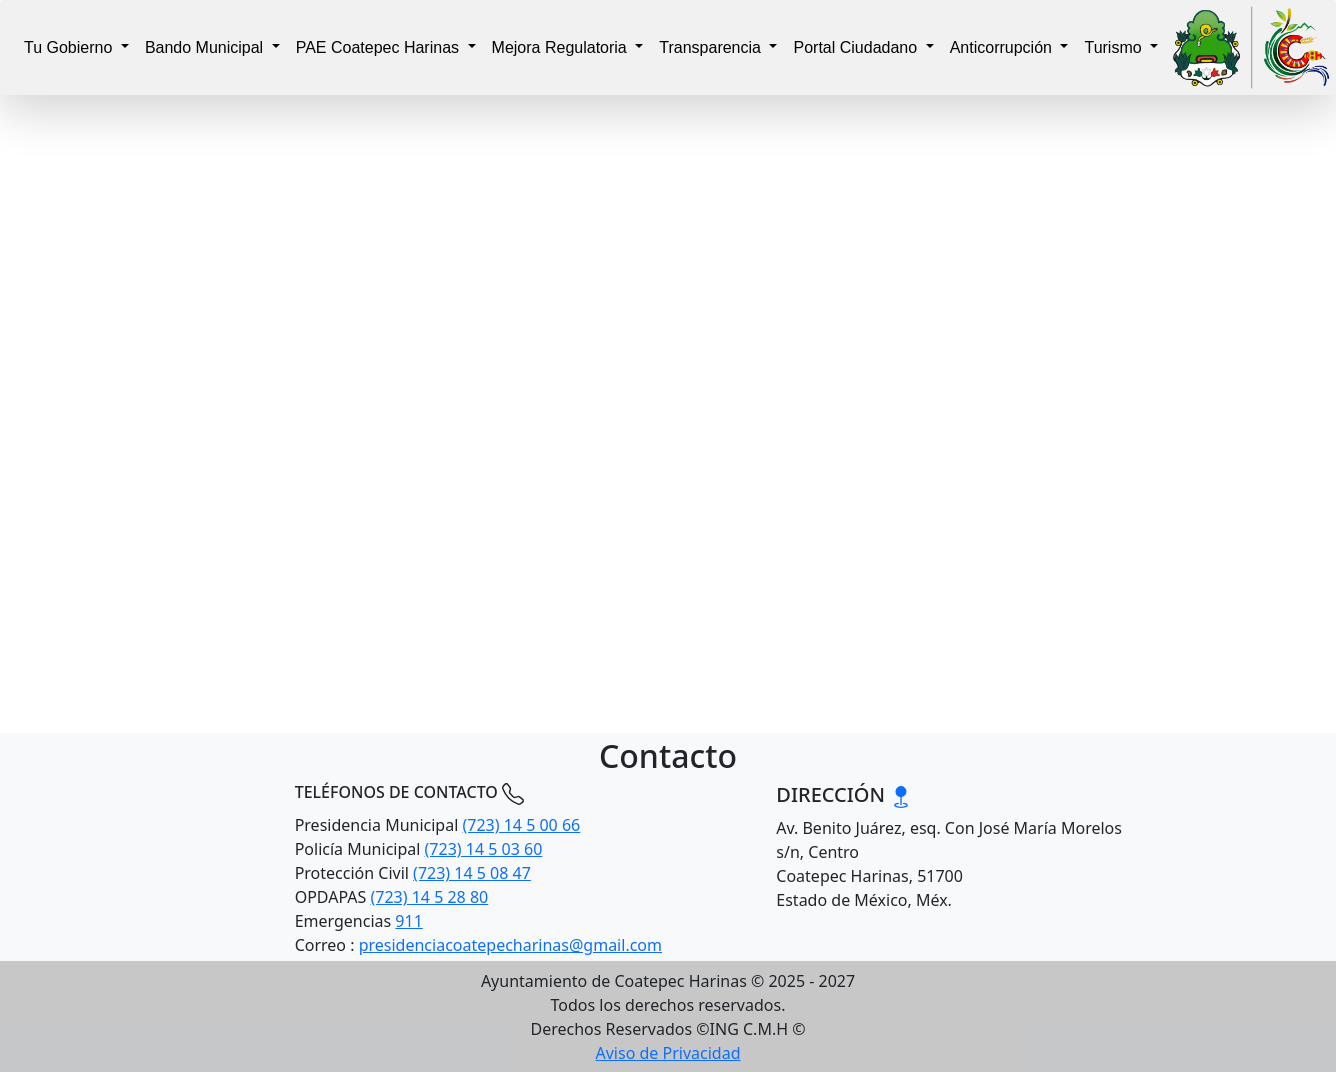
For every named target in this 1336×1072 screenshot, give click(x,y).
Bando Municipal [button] (206, 47)
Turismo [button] (1115, 47)
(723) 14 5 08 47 (472, 873)
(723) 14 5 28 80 (429, 897)
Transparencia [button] (712, 47)
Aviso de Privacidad (668, 1053)
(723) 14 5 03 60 (484, 849)
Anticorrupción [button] (1003, 47)
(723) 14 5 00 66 (521, 825)
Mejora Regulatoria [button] (562, 47)
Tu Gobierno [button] (70, 47)
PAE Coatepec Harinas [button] (380, 47)
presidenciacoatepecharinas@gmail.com (510, 945)
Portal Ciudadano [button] (857, 47)
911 (408, 921)
